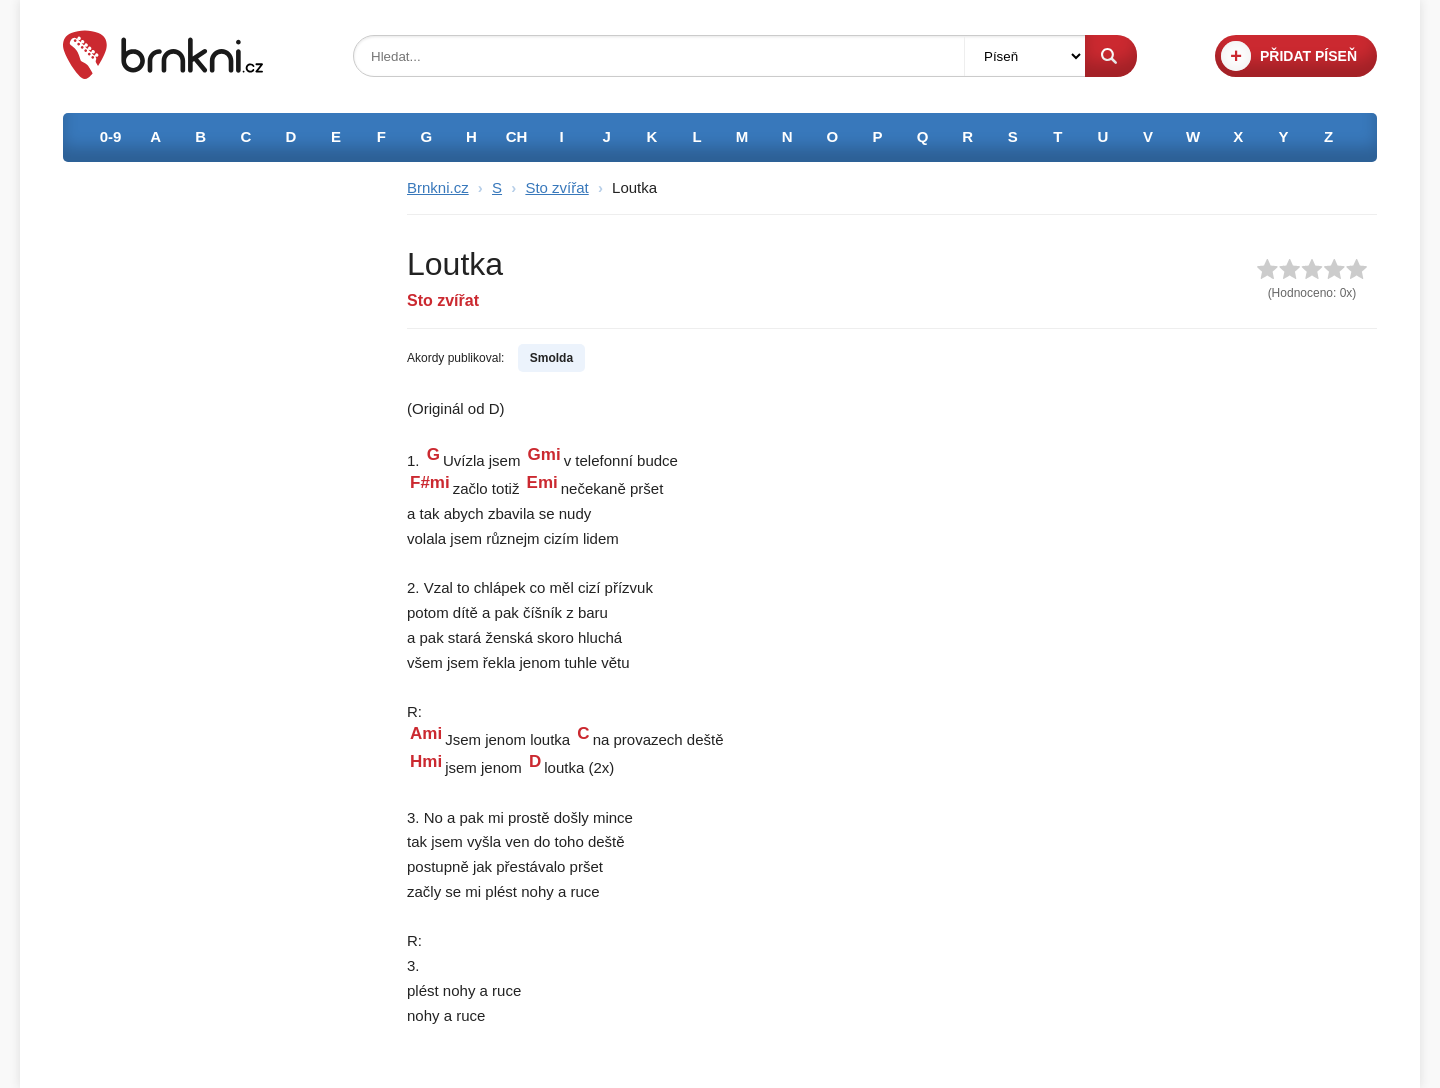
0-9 (111, 136)
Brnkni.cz (438, 187)
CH (517, 136)
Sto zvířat (556, 187)
